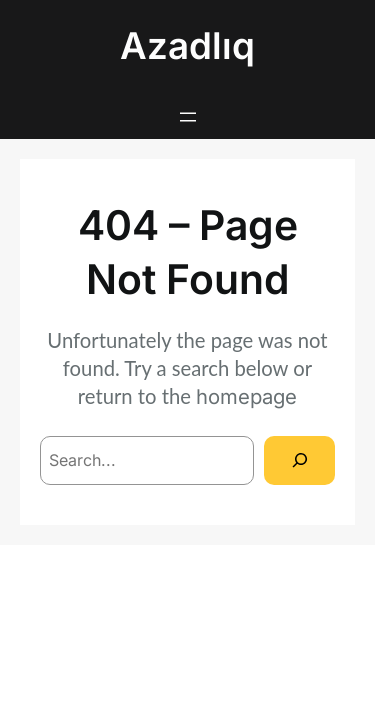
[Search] (299, 460)
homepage (246, 396)
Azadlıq (187, 45)
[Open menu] (188, 117)
